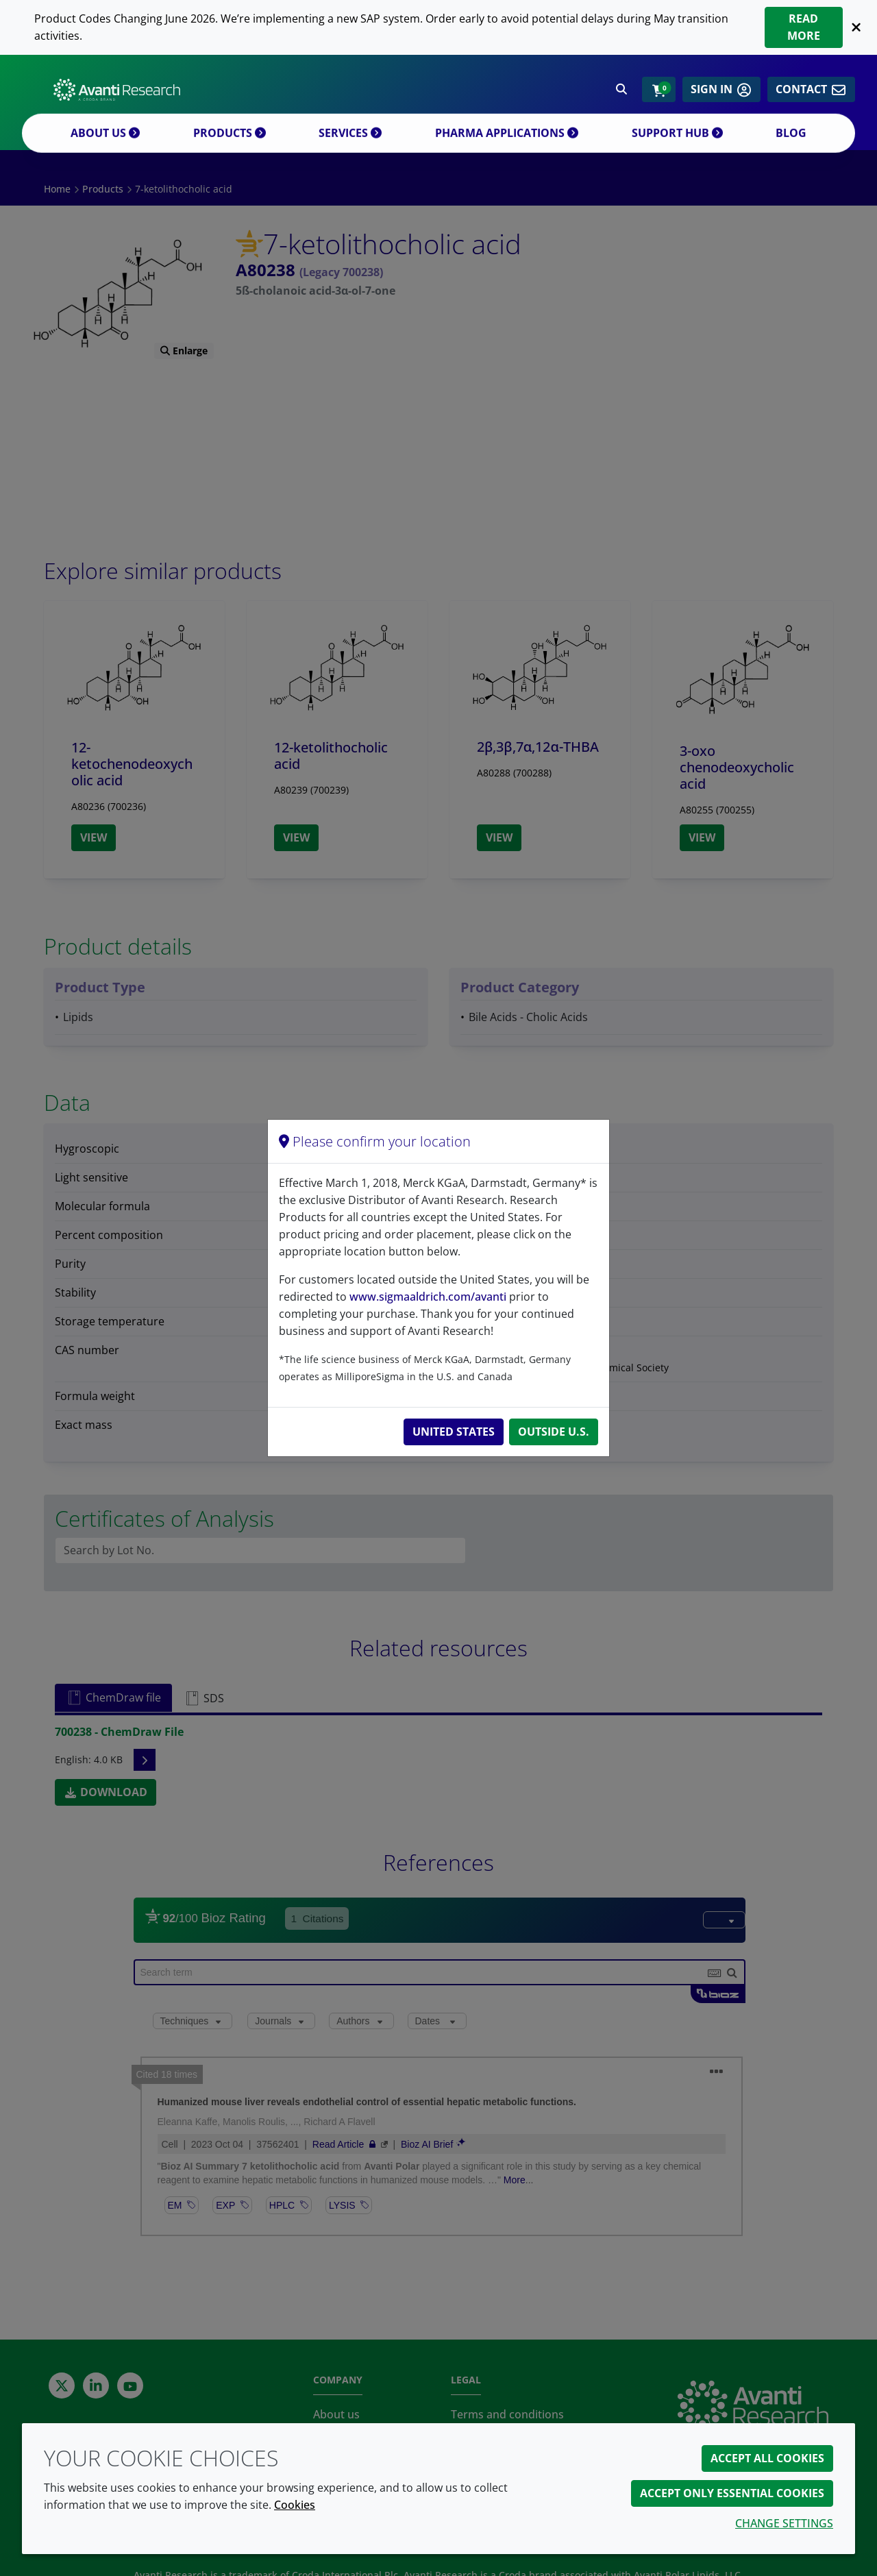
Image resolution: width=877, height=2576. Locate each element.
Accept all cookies (767, 2458)
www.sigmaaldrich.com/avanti (427, 1296)
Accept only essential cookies (732, 2493)
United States (453, 1431)
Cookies (294, 2504)
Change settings (784, 2523)
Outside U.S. (553, 1431)
